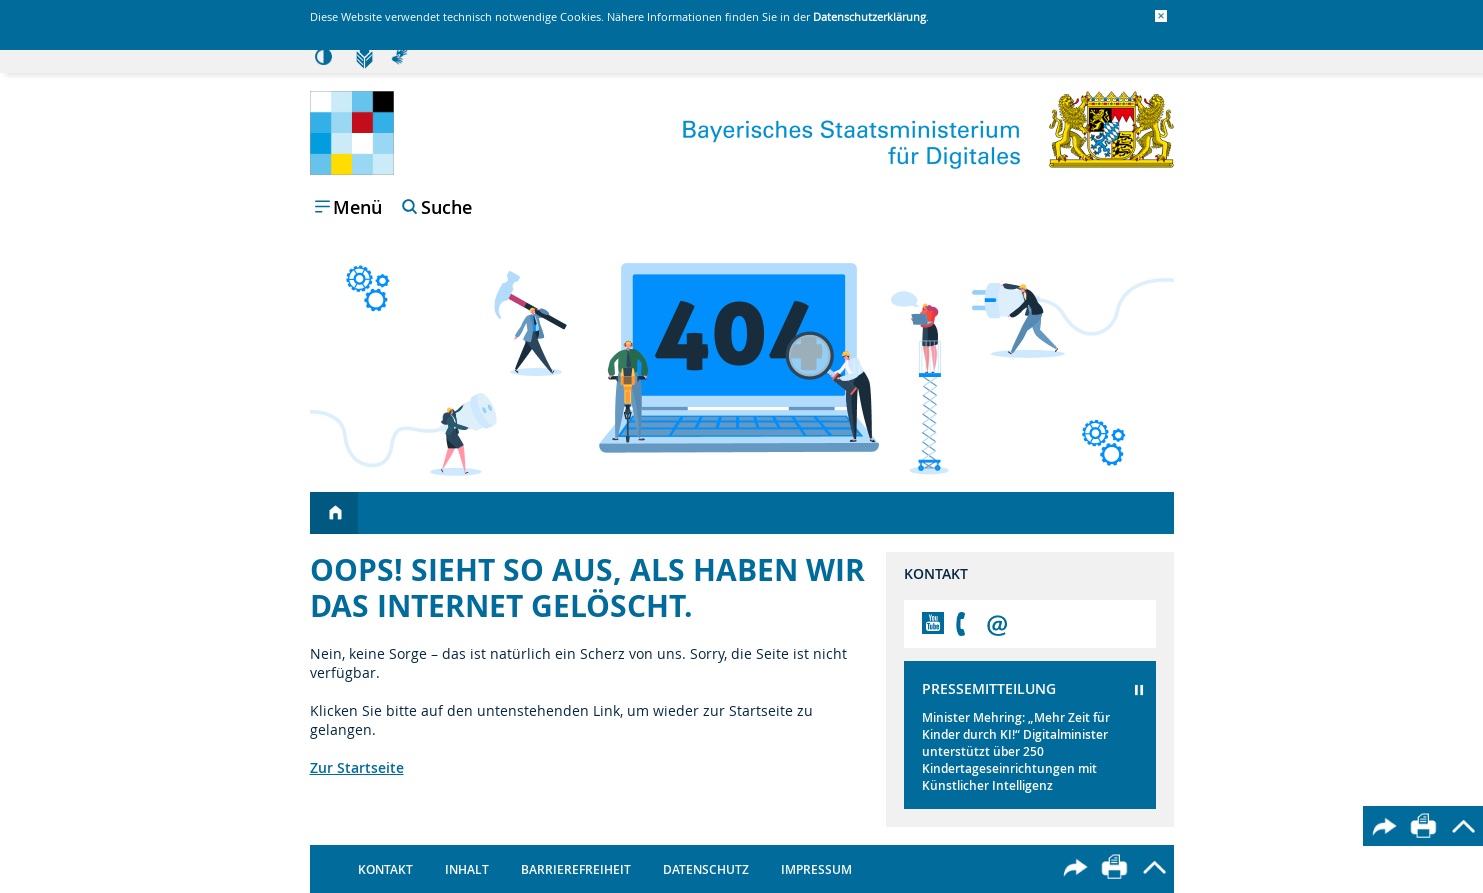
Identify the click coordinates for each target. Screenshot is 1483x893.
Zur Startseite (357, 767)
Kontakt (385, 869)
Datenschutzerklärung (869, 16)
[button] (1161, 16)
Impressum (816, 869)
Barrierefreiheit (576, 869)
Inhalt (467, 869)
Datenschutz (706, 869)
